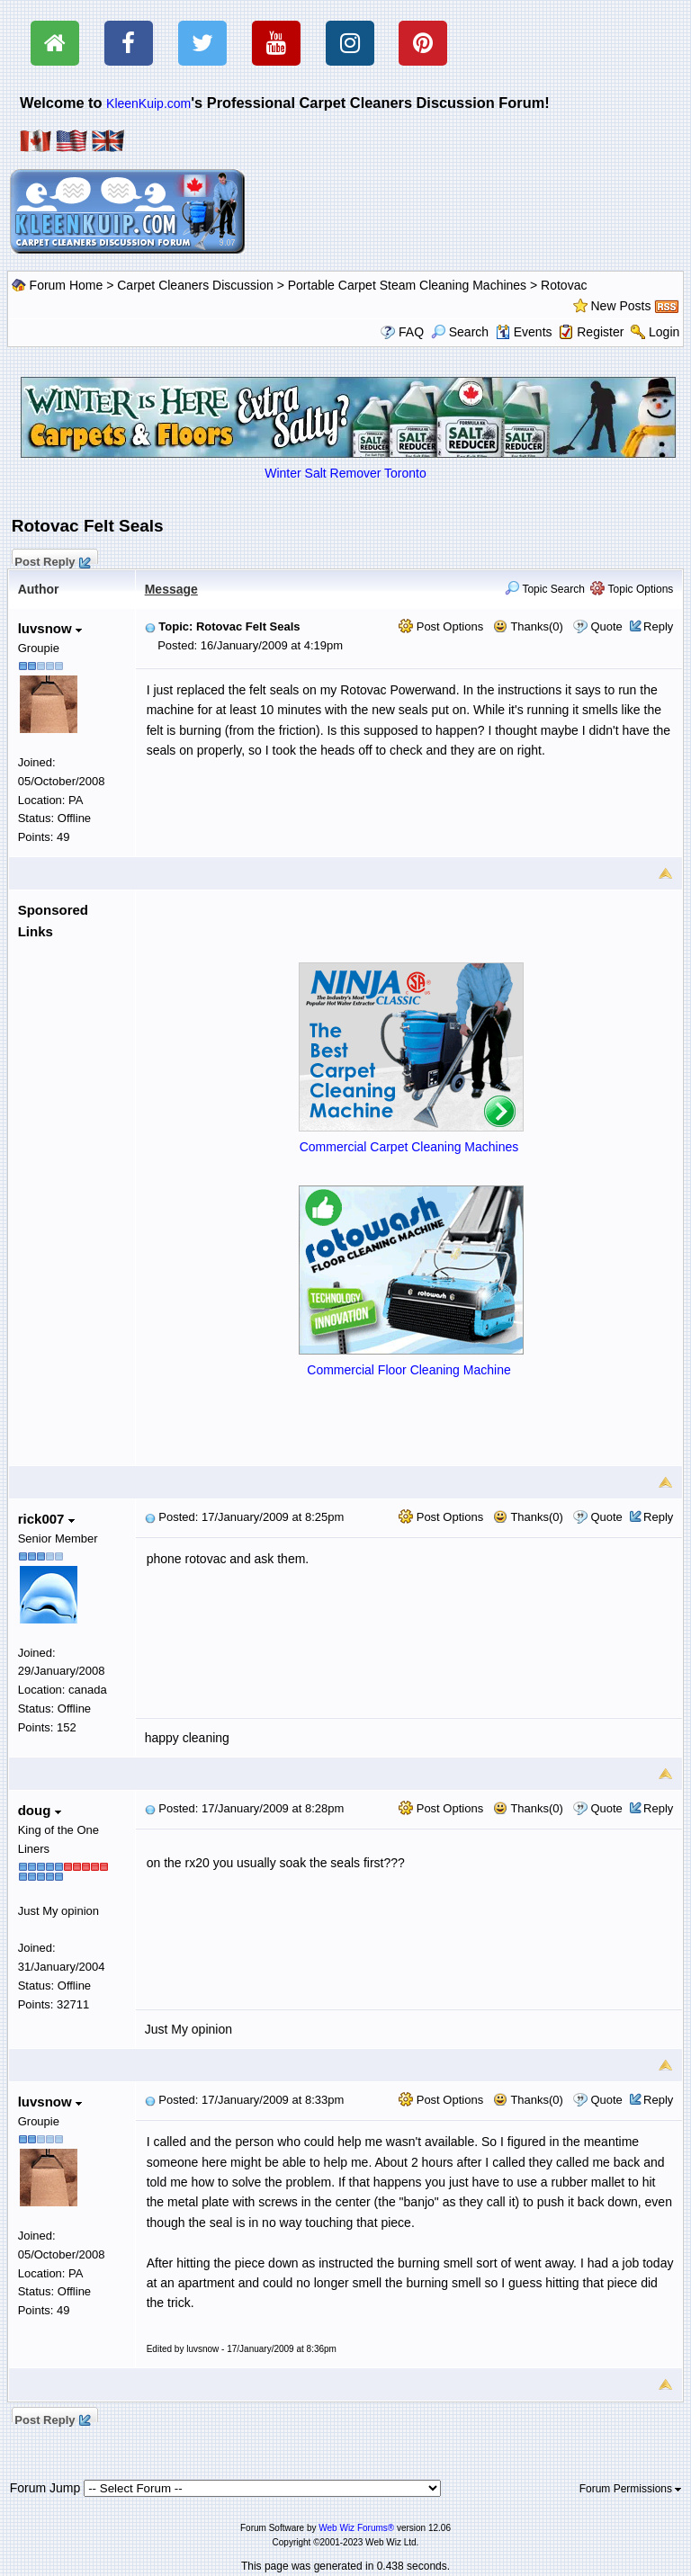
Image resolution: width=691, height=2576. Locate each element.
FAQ (411, 332)
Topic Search (545, 589)
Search (460, 332)
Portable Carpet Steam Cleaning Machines (407, 285)
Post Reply (52, 559)
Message (171, 589)
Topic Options (631, 589)
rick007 (46, 1518)
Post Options (441, 626)
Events (524, 332)
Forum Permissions (630, 2488)
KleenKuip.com (148, 103)
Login (664, 332)
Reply (658, 626)
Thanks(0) (528, 626)
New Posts (621, 306)
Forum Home (66, 285)
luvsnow (50, 628)
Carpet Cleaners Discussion (195, 285)
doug (39, 1810)
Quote (606, 626)
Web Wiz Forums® (356, 2528)
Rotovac (564, 285)
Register (600, 332)
